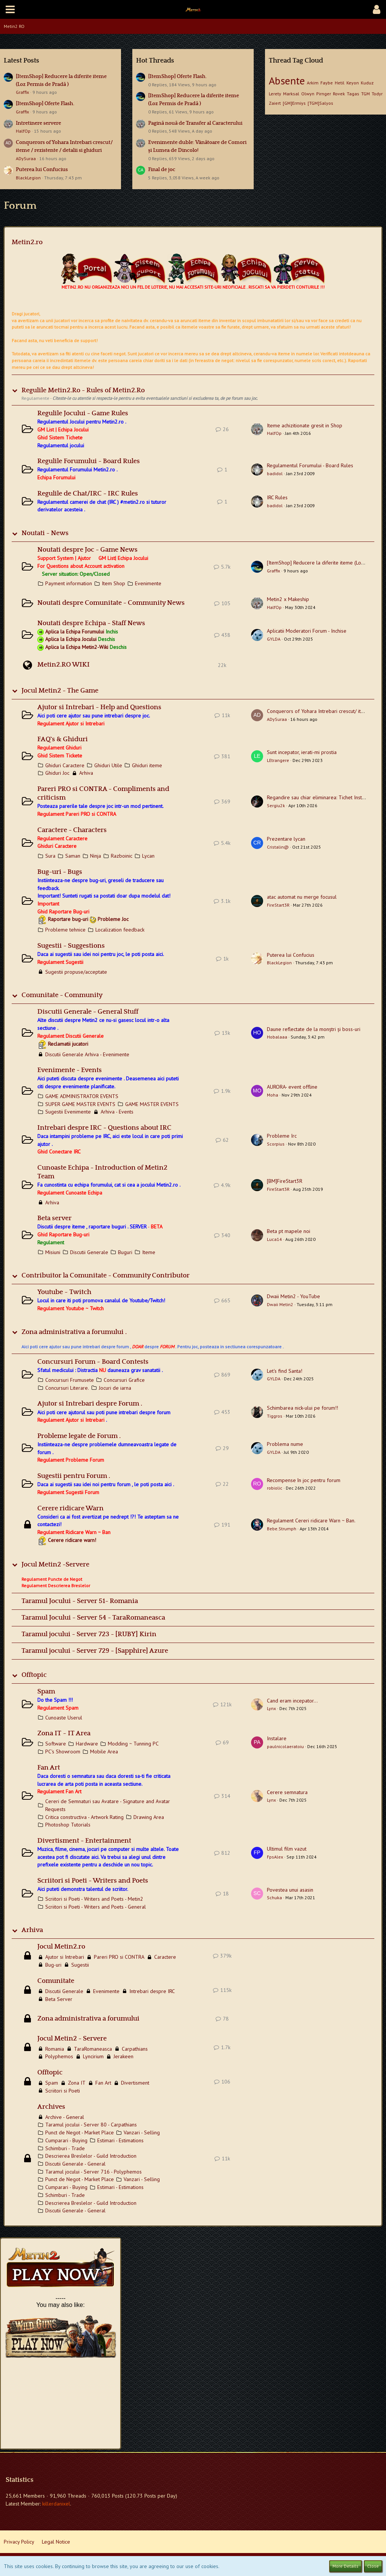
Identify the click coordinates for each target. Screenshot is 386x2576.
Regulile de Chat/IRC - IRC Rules (87, 493)
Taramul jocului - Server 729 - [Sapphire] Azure (94, 1651)
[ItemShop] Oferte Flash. (45, 104)
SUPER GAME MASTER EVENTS (80, 1104)
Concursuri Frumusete (69, 1380)
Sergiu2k (276, 805)
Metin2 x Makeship (288, 599)
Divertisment (135, 2082)
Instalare (276, 1738)
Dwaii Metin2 (280, 1304)
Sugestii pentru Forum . (73, 1476)
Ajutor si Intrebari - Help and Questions (99, 707)
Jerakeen (123, 2056)
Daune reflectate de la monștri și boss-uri (313, 1029)
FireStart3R (278, 905)
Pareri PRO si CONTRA (119, 1956)
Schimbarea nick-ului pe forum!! (302, 1407)
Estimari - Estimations (120, 2140)
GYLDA (273, 639)
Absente (287, 80)
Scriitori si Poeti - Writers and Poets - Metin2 (94, 1898)
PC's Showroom (62, 1751)
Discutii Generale (89, 1252)
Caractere (165, 1956)
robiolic (274, 1488)
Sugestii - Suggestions (71, 946)
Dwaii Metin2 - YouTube (293, 1296)
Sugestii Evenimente (68, 1111)
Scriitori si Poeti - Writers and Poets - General (95, 1906)
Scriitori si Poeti (62, 2090)
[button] (10, 9)
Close (373, 2566)
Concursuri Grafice (124, 1380)
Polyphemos (59, 2056)
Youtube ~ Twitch (64, 1292)
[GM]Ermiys (294, 103)
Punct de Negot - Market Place (79, 2132)
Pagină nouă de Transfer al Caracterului (195, 123)
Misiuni (52, 1252)
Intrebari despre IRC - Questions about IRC (104, 1128)
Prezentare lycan (286, 838)
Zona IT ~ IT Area (63, 1733)
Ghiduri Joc (57, 772)
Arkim (313, 83)
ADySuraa (26, 158)
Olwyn (307, 93)
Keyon (352, 83)
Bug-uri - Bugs (59, 872)
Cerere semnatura (287, 1792)
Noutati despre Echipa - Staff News (91, 623)
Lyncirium (93, 2056)
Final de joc (161, 170)
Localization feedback (119, 929)
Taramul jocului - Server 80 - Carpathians (91, 2124)
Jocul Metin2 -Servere (55, 1564)
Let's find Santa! (284, 1371)
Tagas (353, 93)
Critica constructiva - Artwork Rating (84, 1817)
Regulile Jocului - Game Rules (82, 413)
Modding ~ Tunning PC (133, 1743)
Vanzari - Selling (142, 2132)
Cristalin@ (278, 847)
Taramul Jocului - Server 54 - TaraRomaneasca (93, 1617)
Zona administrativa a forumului (88, 2018)
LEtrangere (278, 760)
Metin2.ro (27, 242)
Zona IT (77, 2082)
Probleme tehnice (65, 929)
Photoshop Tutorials (67, 1824)
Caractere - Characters (72, 830)
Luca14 (274, 1239)
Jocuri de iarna (115, 1387)
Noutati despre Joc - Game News (87, 550)
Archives (51, 2107)
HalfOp (23, 131)
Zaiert (275, 103)
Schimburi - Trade (65, 2148)
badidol (275, 473)
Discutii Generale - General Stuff (87, 1012)
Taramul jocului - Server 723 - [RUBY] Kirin (88, 1634)
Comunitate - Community (62, 995)
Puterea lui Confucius (42, 170)
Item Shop (113, 583)
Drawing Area (148, 1817)
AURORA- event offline (292, 1086)
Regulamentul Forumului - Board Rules (310, 465)
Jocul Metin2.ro (61, 1946)
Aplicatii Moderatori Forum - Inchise (306, 630)
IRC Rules (277, 497)
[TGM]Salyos (320, 103)
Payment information (68, 583)
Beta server (54, 1218)
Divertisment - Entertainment (84, 1841)
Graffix (22, 92)
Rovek (339, 93)
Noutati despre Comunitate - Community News (111, 603)
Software (55, 1743)
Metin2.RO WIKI (63, 664)
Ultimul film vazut (286, 1848)
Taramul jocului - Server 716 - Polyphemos (93, 2171)
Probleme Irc (282, 1135)
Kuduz (367, 83)
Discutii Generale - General (75, 2163)
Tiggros (274, 1416)
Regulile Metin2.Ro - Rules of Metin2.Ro (83, 390)
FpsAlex (275, 1857)
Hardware (87, 1743)
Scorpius (276, 1144)
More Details (345, 2566)
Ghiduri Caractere (64, 765)
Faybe (326, 83)
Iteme (148, 1252)
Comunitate (55, 1981)
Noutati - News (45, 533)
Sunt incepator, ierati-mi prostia (302, 752)
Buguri (125, 1252)
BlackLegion (28, 178)
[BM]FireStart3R (284, 1181)
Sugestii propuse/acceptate (76, 971)
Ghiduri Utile (108, 765)
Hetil (340, 83)
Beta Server (58, 1999)
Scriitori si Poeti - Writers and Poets (92, 1881)
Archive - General (64, 2117)
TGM (365, 93)
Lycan (148, 855)
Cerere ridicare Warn (70, 1508)
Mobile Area (104, 1751)
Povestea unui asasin (290, 1889)
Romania (54, 2048)
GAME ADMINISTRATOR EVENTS (81, 1096)
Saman (72, 855)
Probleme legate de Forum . (79, 1436)
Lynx (271, 1708)
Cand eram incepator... (292, 1700)
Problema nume (285, 1444)
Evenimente (148, 583)
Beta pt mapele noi (288, 1231)
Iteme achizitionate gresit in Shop (304, 425)
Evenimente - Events (69, 1070)
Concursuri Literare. (67, 1387)
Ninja (95, 855)
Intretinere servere (38, 123)
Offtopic (34, 1675)
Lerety (275, 93)
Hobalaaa (277, 1037)
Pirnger (323, 93)
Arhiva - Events (117, 1111)
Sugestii (80, 1964)
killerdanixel (56, 2503)
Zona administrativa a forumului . (74, 1332)
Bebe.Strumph (281, 1528)
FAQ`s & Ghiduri (62, 739)
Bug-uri (53, 1964)
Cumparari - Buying (66, 2140)
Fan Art (48, 1767)
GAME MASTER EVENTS (152, 1104)
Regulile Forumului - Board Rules (88, 461)
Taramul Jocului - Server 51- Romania (79, 1601)
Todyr (377, 93)
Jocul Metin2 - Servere (72, 2038)
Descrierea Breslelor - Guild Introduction (90, 2155)
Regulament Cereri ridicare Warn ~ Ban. (311, 1520)
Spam (46, 1691)
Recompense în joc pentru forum (303, 1480)
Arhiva (86, 772)
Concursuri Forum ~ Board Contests (93, 1362)
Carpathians (135, 2048)
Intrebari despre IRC (152, 1991)
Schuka (274, 1897)
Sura (50, 855)
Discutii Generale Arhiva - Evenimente (87, 1054)
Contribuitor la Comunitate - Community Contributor (105, 1275)
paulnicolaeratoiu (285, 1746)
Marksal (291, 93)
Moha (272, 1095)
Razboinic (121, 855)
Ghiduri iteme (147, 765)
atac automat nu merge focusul (302, 896)
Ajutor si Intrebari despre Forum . (89, 1403)
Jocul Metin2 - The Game (59, 690)
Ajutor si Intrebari (64, 1956)
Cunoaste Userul (63, 1717)
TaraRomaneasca (93, 2048)
